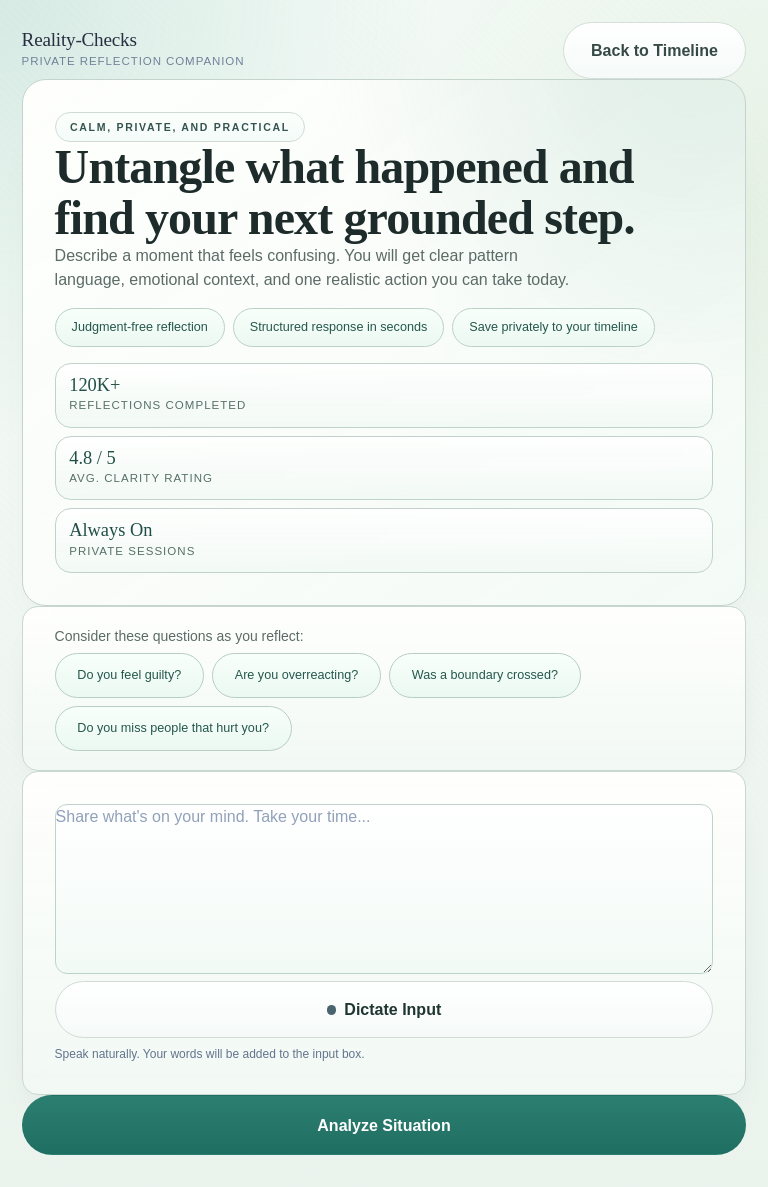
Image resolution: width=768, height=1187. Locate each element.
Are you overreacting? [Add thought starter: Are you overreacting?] (297, 675)
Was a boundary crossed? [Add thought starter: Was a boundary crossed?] (485, 675)
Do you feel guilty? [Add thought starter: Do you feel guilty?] (129, 675)
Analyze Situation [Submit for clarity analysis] (383, 1125)
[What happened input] (384, 889)
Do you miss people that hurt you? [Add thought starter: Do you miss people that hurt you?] (173, 728)
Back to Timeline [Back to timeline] (654, 50)
